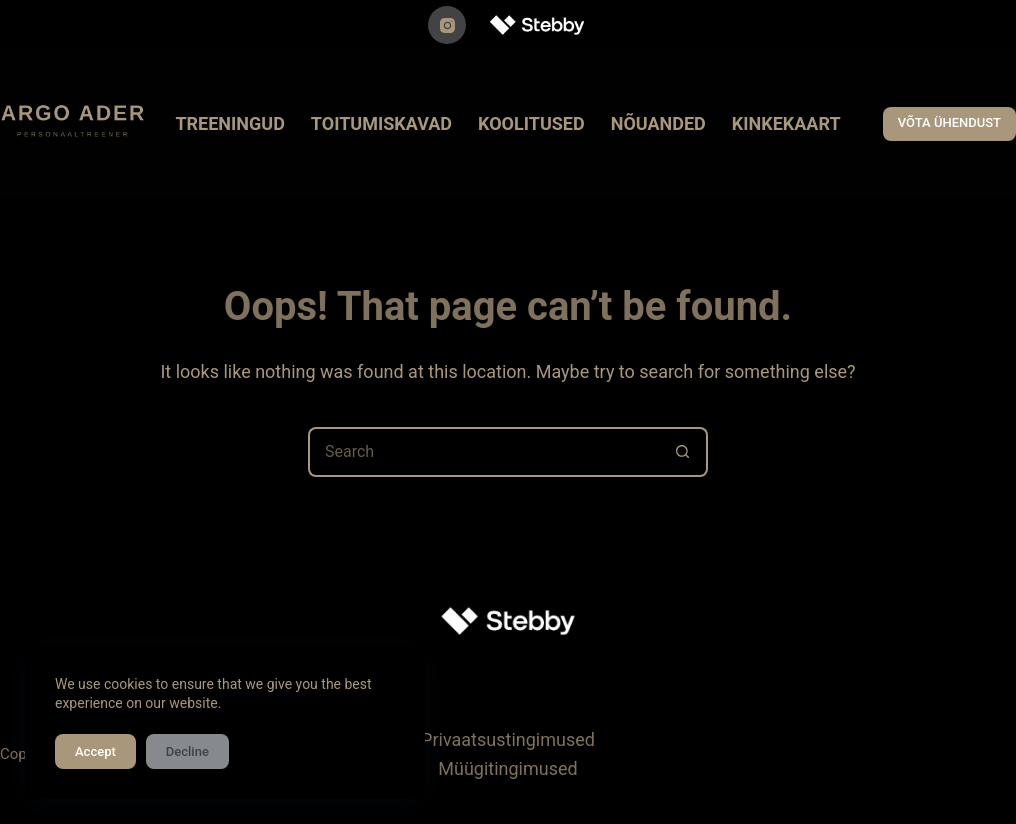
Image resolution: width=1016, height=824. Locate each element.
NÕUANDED (658, 123)
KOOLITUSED (531, 123)
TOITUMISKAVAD (381, 123)
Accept (95, 751)
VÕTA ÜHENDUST (949, 122)
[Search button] (683, 452)
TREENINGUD (229, 123)
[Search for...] (483, 452)
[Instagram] (447, 25)
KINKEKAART (786, 123)
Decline (187, 751)
